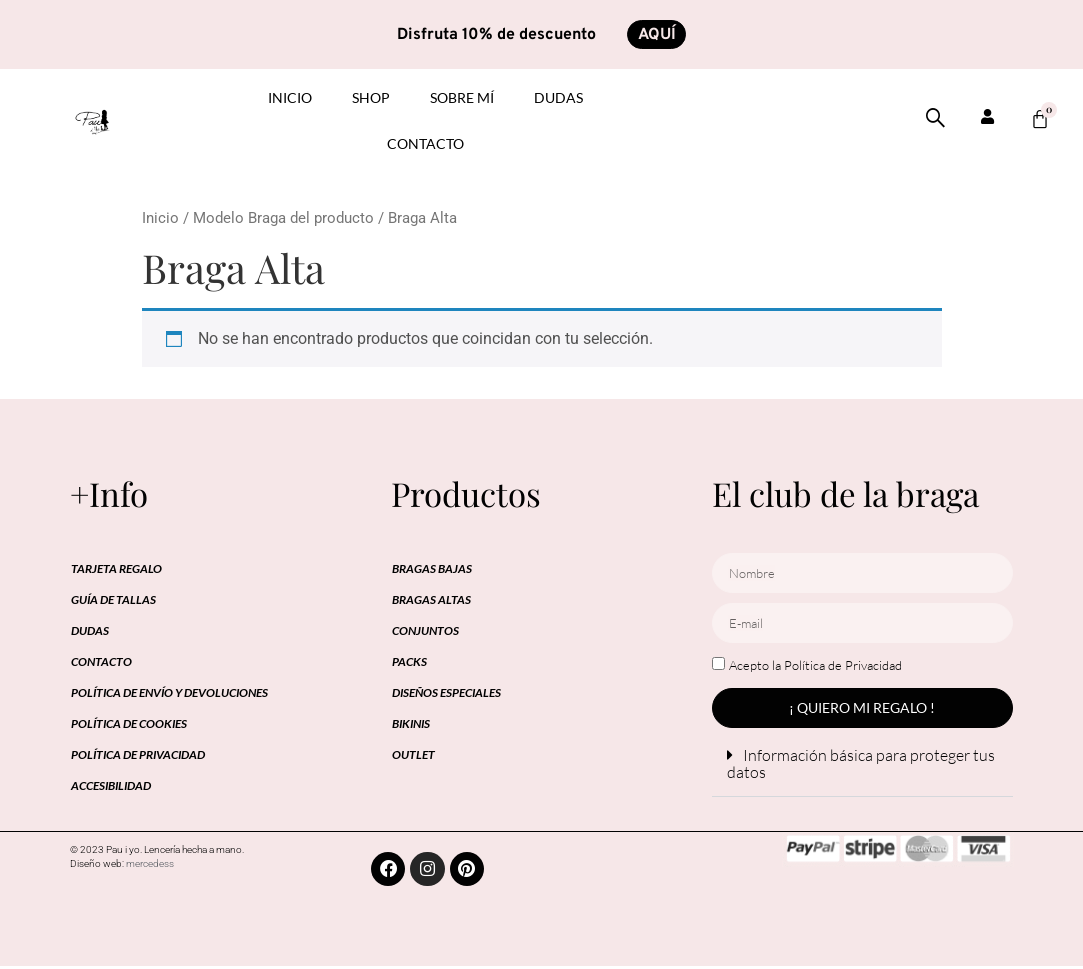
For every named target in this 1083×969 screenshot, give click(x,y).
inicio (290, 98)
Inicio (160, 219)
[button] (862, 765)
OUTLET (413, 755)
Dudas (558, 98)
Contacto (425, 144)
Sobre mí (462, 98)
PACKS (409, 662)
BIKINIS (411, 724)
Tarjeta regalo (116, 569)
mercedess (150, 864)
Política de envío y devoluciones (169, 693)
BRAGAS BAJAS (432, 569)
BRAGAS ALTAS (431, 600)
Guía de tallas (113, 600)
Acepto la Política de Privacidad (815, 666)
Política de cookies (129, 724)
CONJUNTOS (425, 631)
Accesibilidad (111, 786)
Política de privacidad (138, 755)
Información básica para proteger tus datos (861, 764)
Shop (371, 98)
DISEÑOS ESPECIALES (446, 693)
